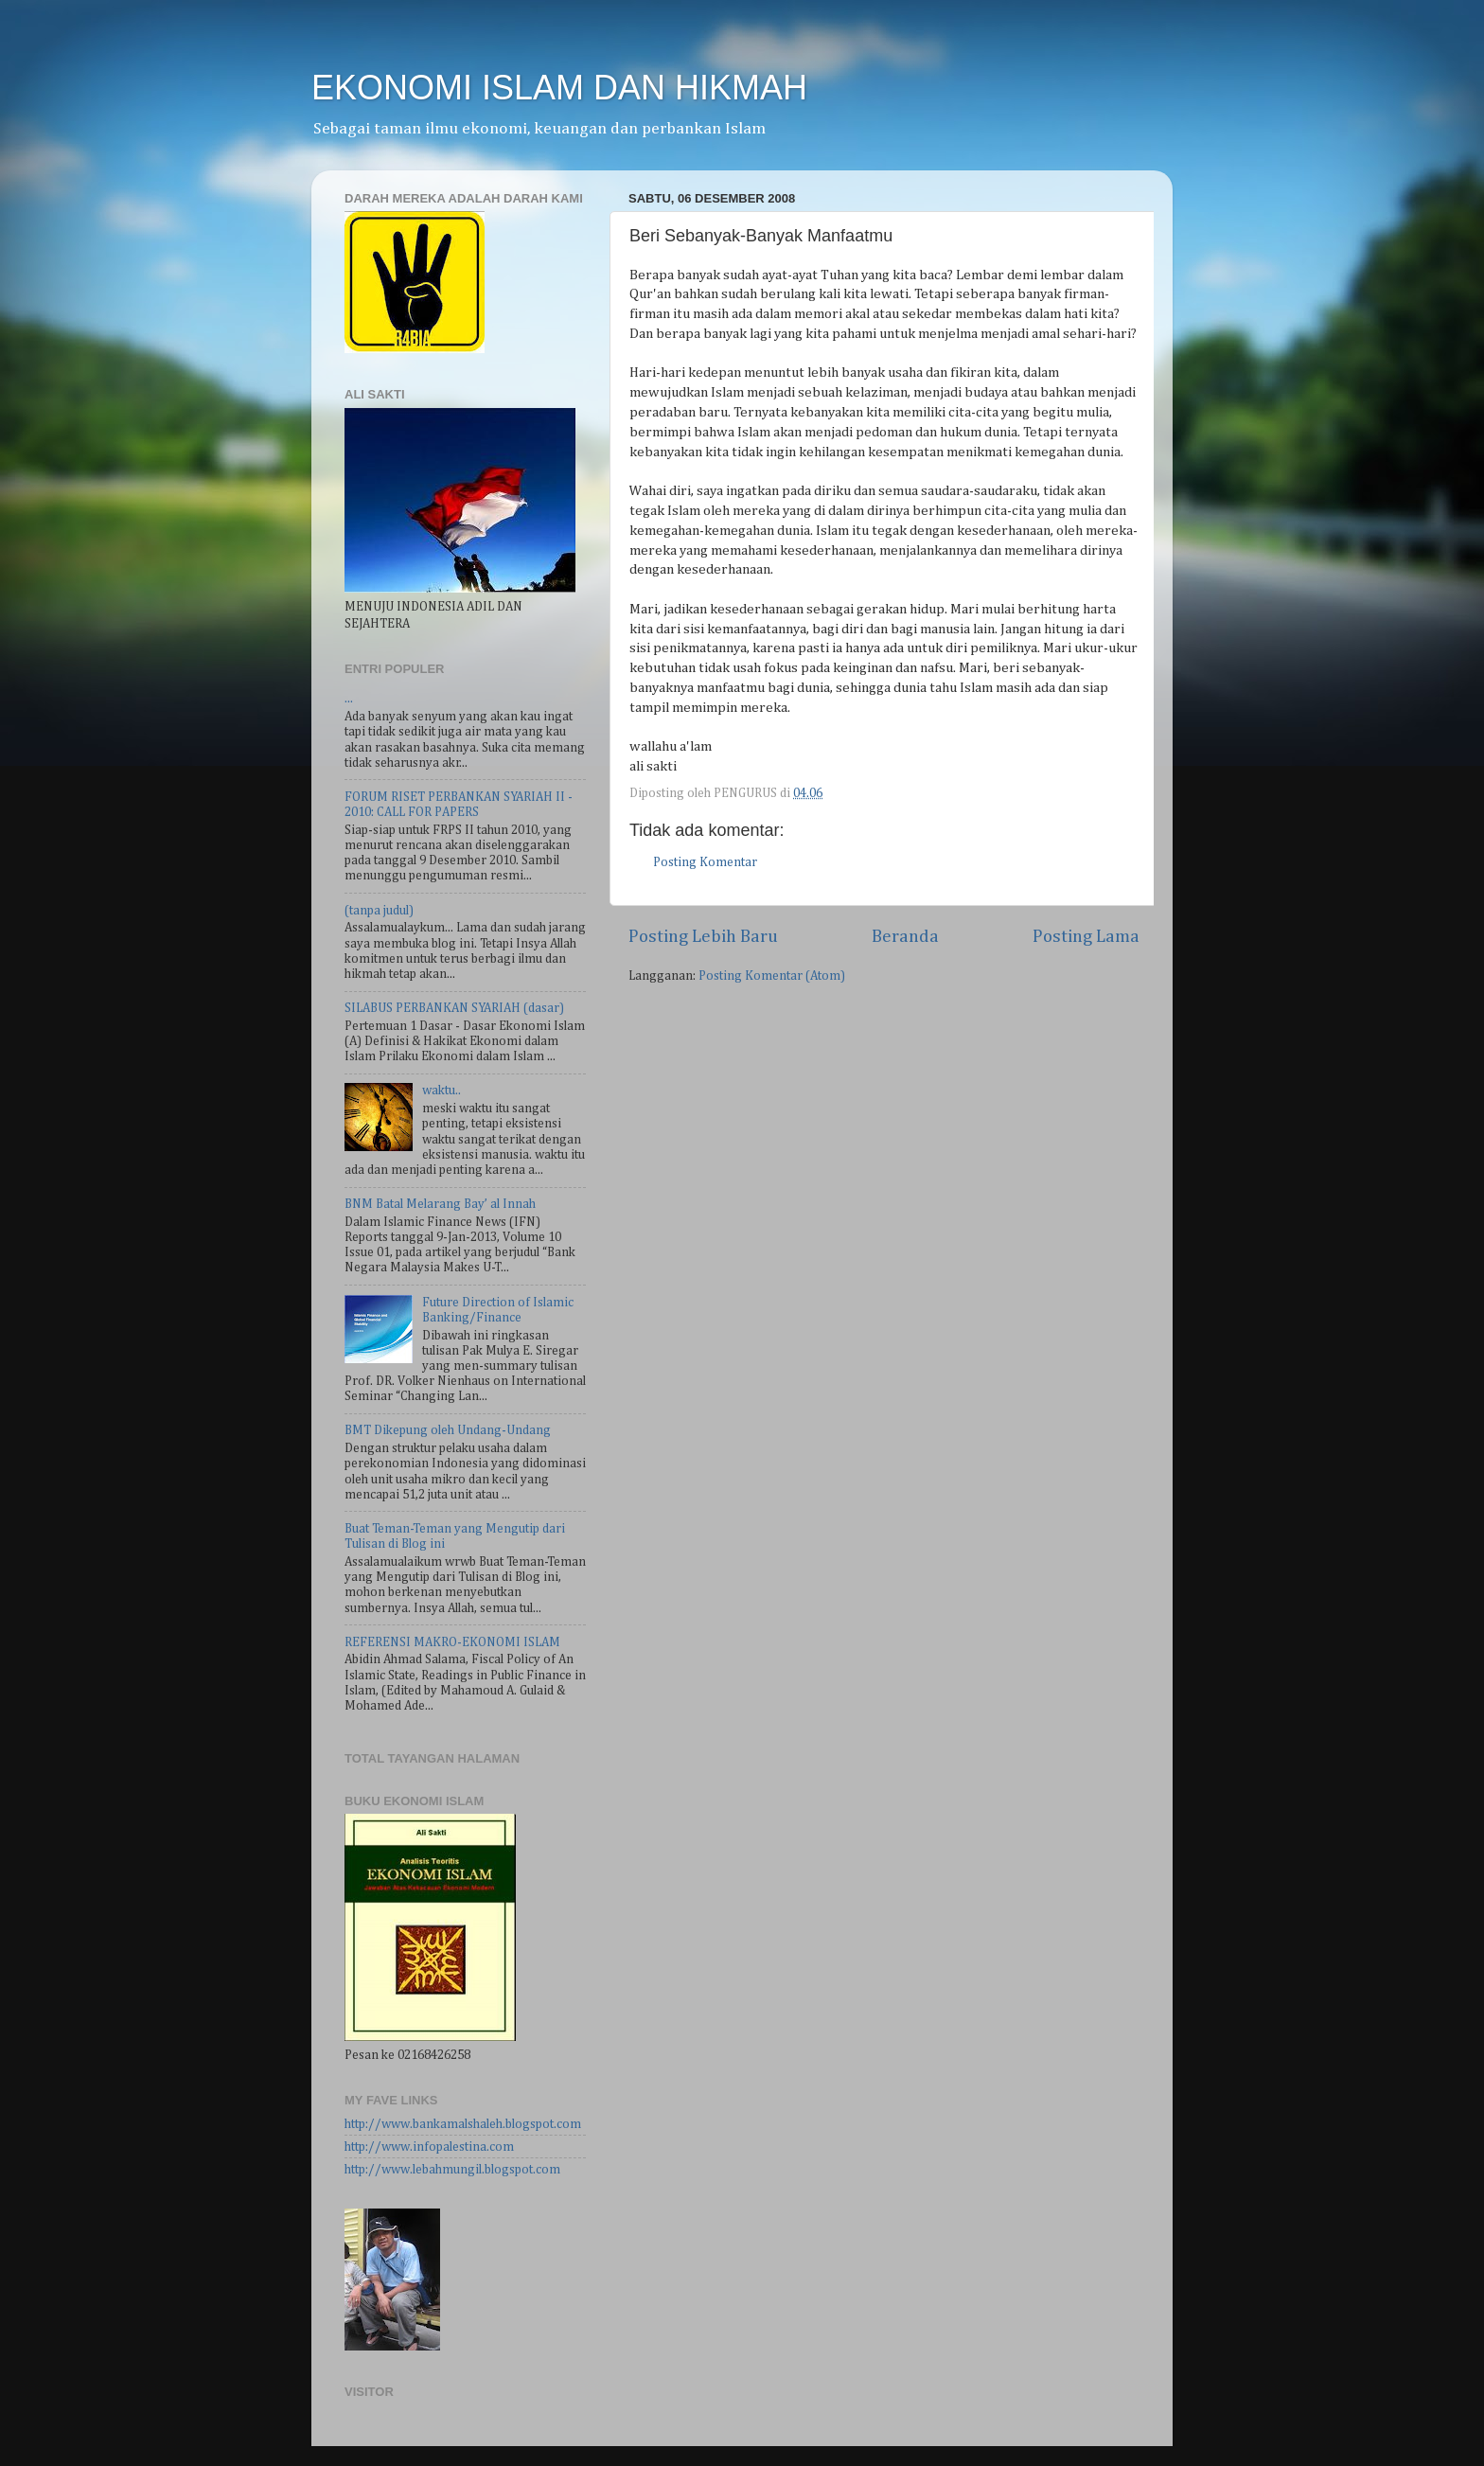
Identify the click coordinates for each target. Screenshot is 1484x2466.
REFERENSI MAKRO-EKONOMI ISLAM (452, 1642)
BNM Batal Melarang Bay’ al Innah (440, 1204)
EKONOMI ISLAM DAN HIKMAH (559, 87)
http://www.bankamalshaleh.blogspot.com (462, 2124)
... (348, 698)
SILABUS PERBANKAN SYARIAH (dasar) (454, 1008)
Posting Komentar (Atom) (771, 976)
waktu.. (441, 1090)
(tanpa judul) (379, 910)
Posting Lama (1086, 937)
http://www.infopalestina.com (429, 2147)
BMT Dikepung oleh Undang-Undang (447, 1430)
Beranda (905, 937)
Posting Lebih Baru (703, 937)
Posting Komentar (705, 862)
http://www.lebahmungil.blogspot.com (452, 2169)
